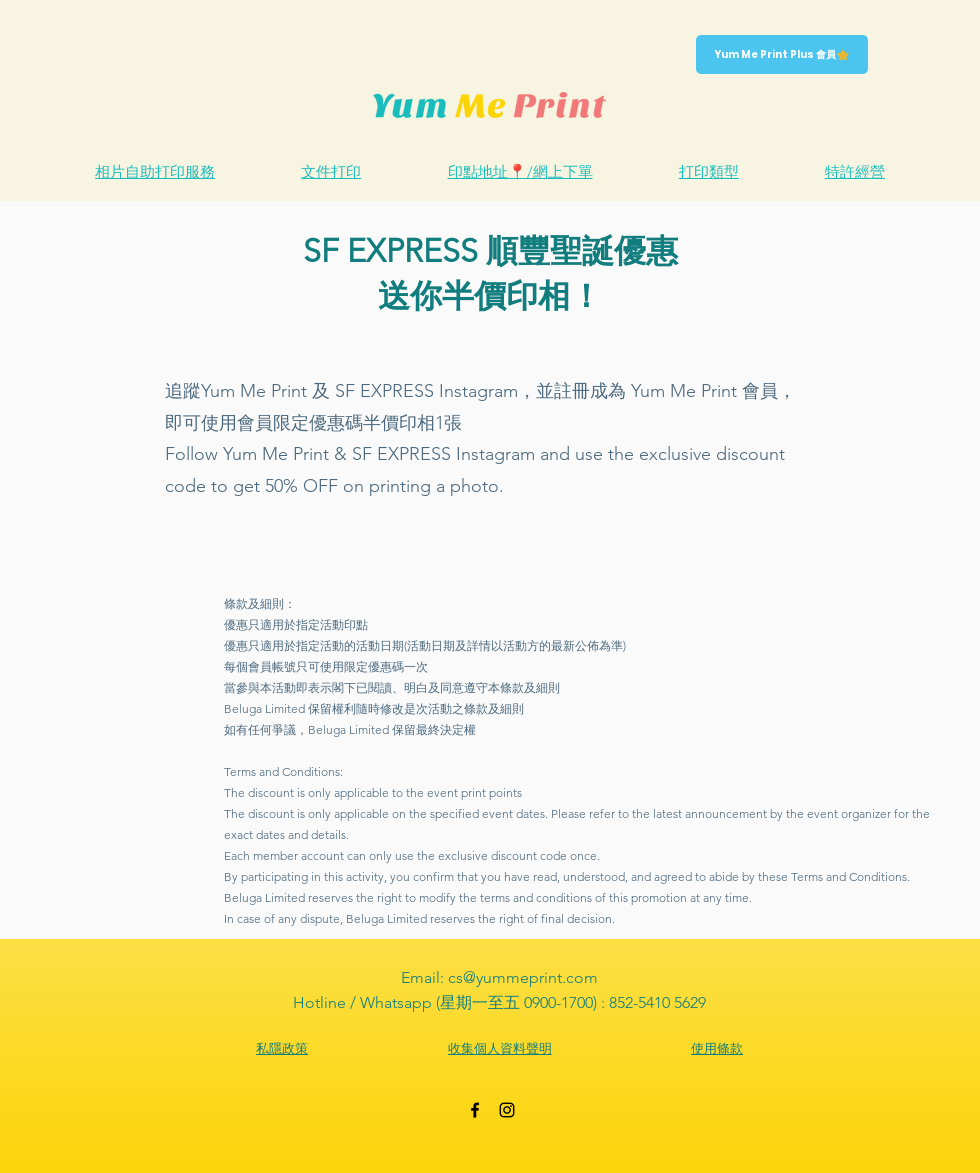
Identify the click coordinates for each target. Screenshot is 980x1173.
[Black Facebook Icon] (475, 1110)
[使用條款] (717, 1049)
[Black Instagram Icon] (507, 1110)
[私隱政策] (282, 1049)
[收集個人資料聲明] (499, 1049)
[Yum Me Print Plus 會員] (782, 54)
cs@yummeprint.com (523, 977)
